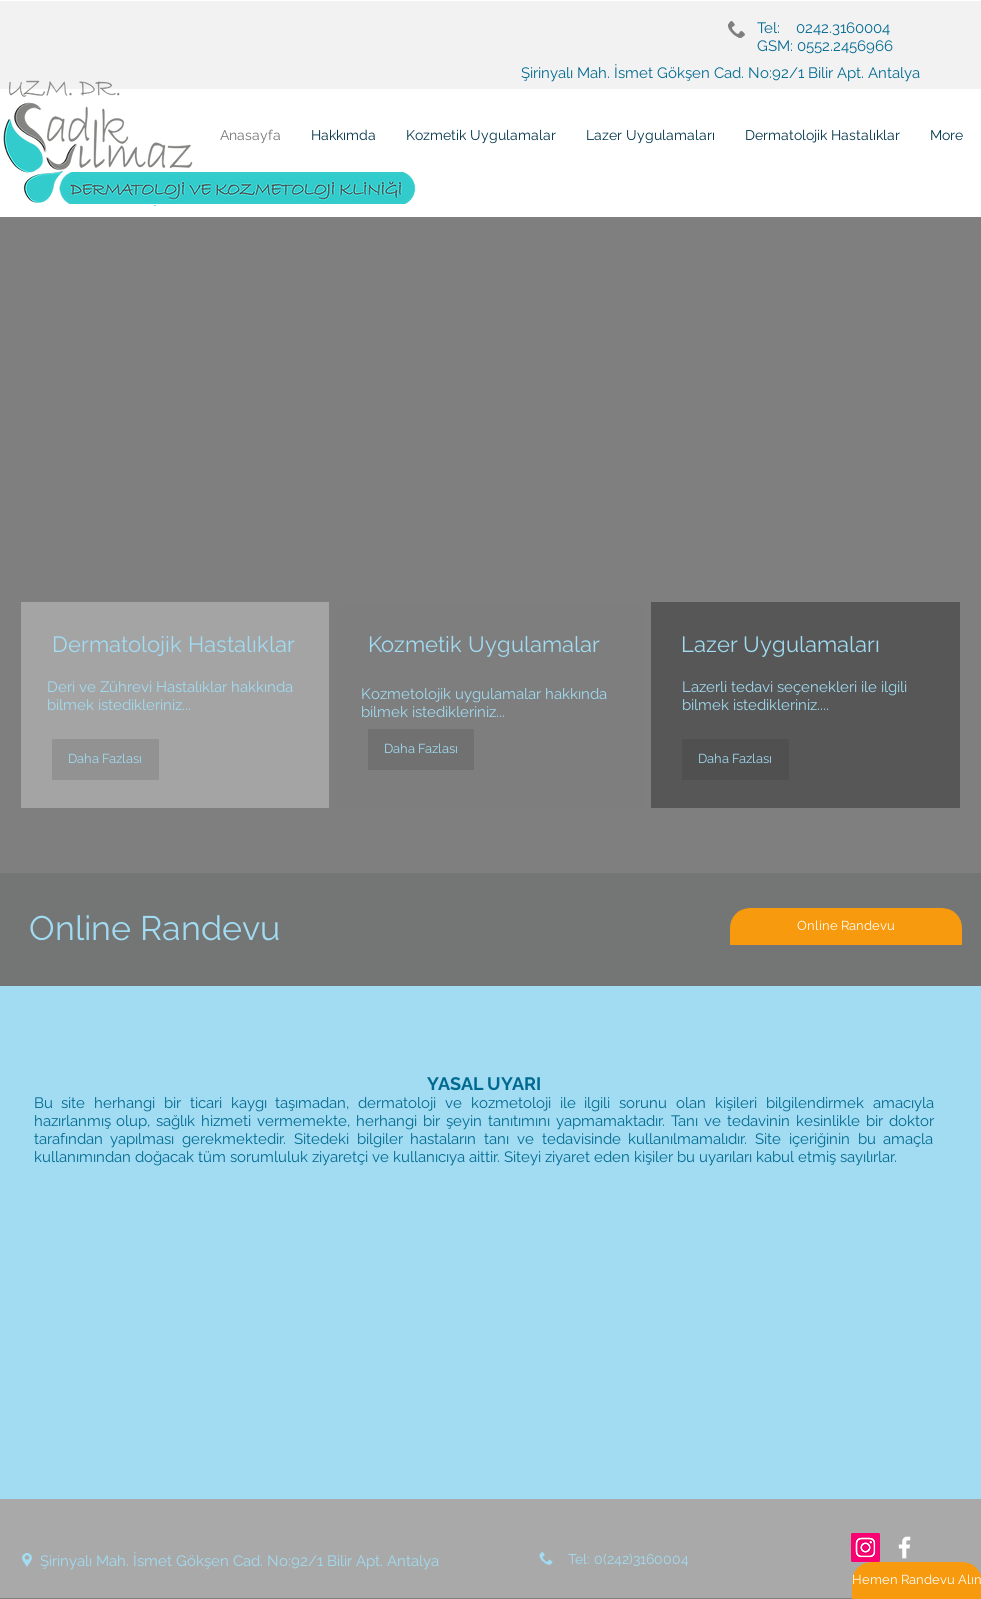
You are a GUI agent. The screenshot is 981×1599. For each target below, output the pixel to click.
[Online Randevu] (846, 926)
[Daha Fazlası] (105, 759)
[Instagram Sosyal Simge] (865, 1547)
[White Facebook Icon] (904, 1547)
